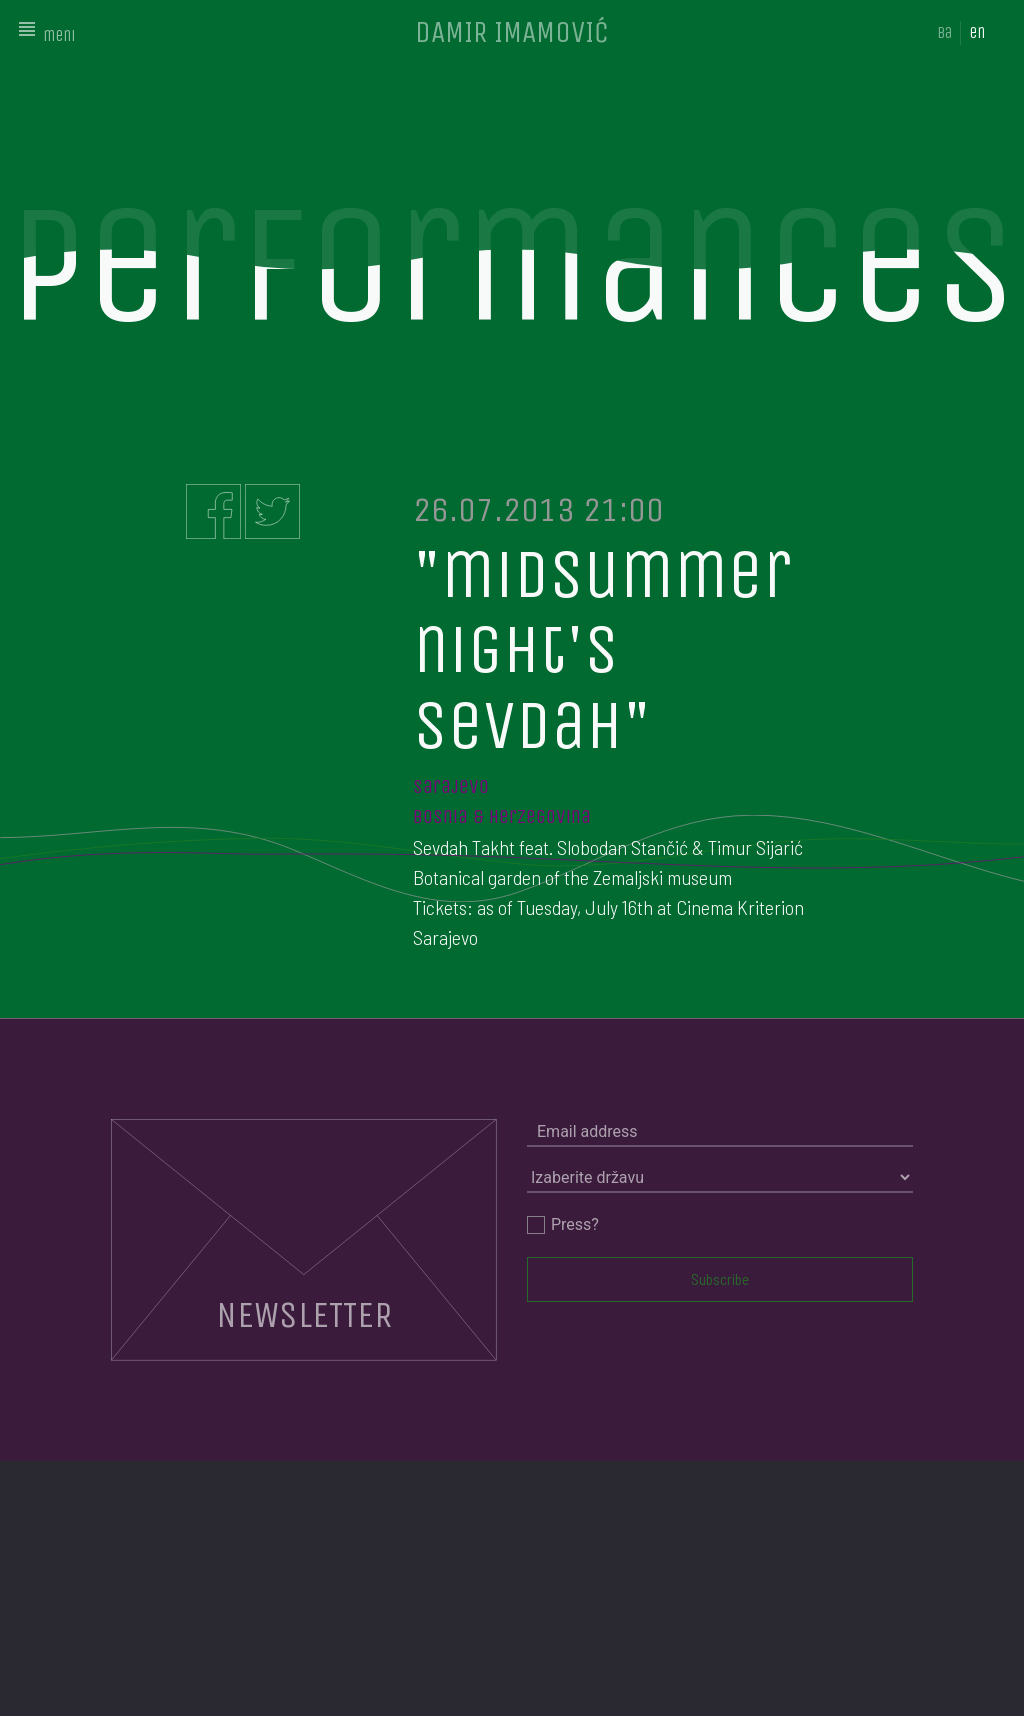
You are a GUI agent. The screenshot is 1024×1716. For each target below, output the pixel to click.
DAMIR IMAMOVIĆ (512, 32)
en (977, 32)
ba (944, 32)
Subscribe (720, 1279)
